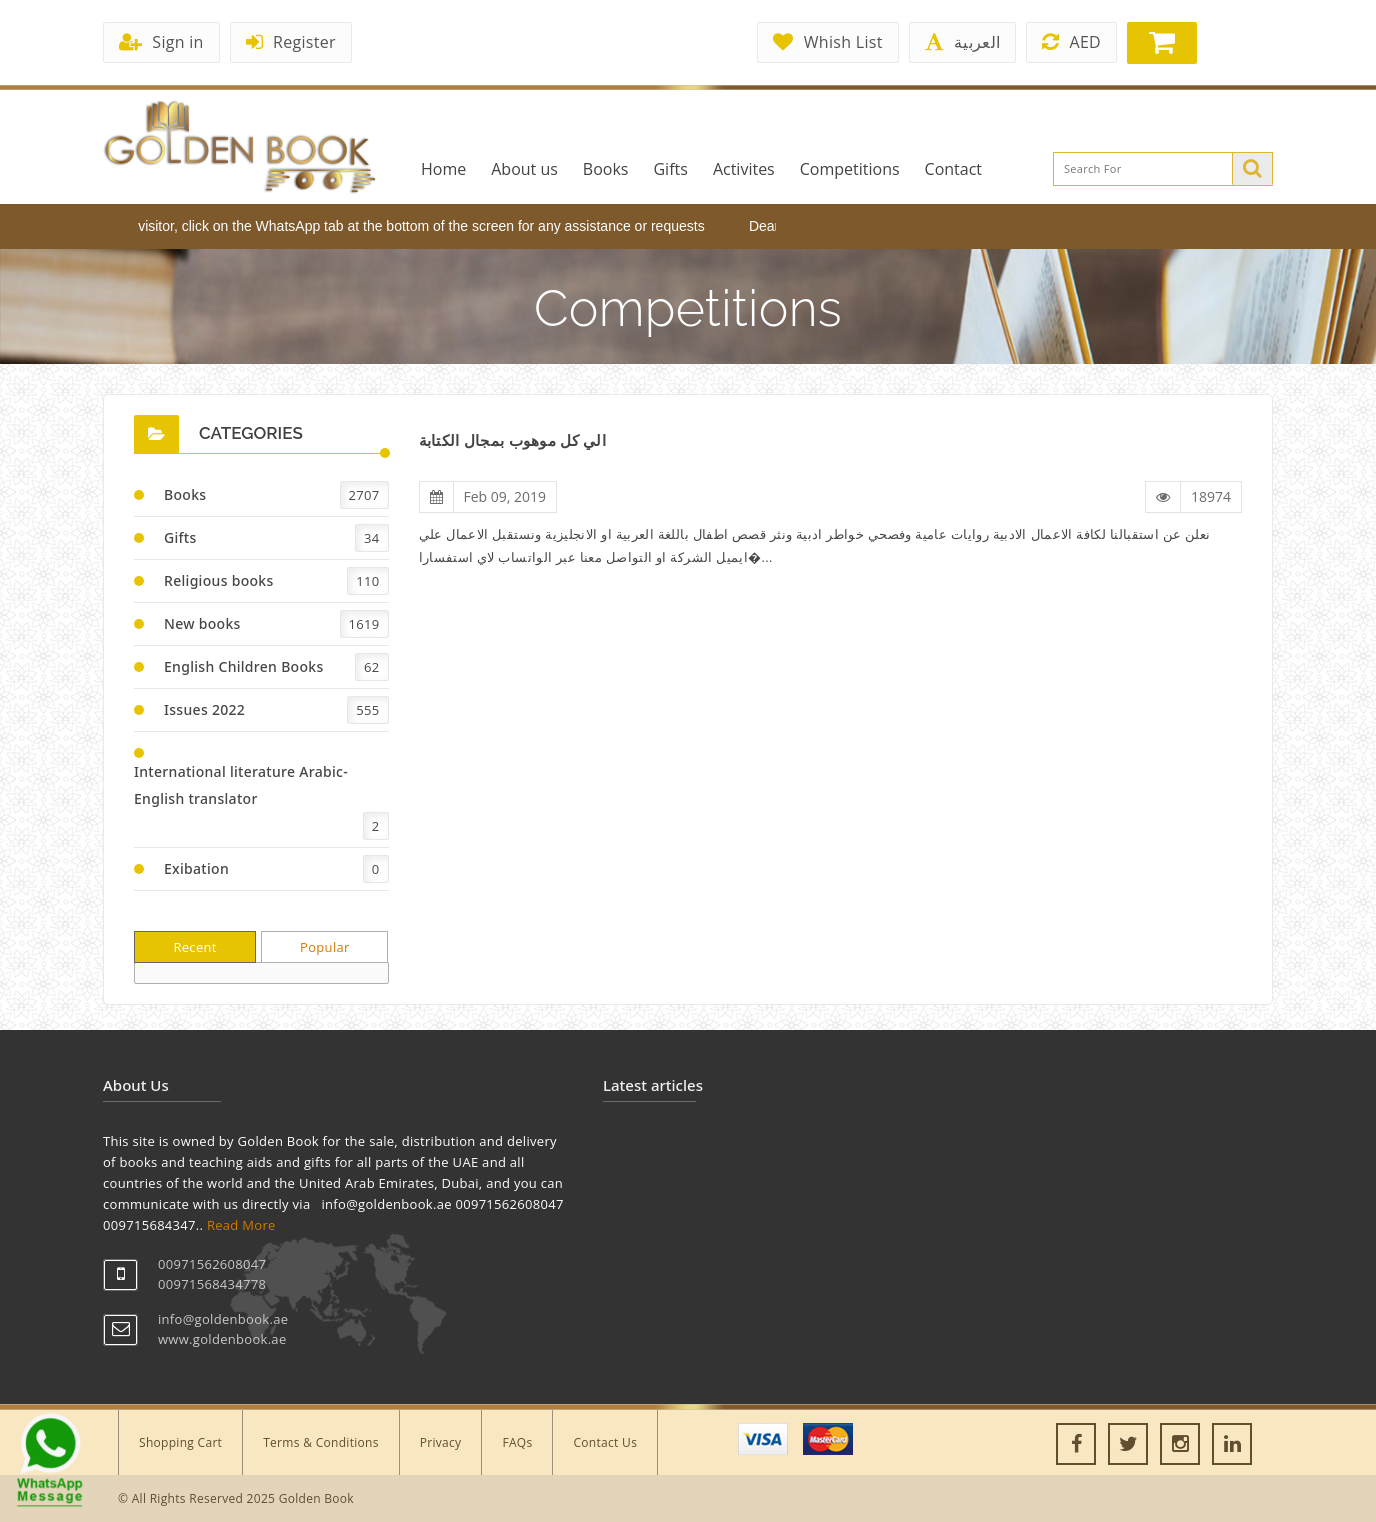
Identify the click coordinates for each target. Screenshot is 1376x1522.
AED (1071, 42)
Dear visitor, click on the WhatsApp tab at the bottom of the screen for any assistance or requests (412, 226)
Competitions (850, 169)
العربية (962, 42)
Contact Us (605, 1442)
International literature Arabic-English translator (241, 785)
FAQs (517, 1442)
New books (202, 623)
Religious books (219, 580)
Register (291, 42)
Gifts (670, 169)
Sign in (161, 42)
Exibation (196, 868)
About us (524, 169)
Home (443, 169)
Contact (953, 169)
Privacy (441, 1442)
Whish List (827, 42)
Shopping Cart (180, 1442)
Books (606, 169)
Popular (325, 947)
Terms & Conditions (321, 1442)
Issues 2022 (204, 709)
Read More (241, 1225)
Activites (744, 169)
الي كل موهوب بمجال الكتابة (512, 440)
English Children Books (244, 666)
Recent (194, 947)
